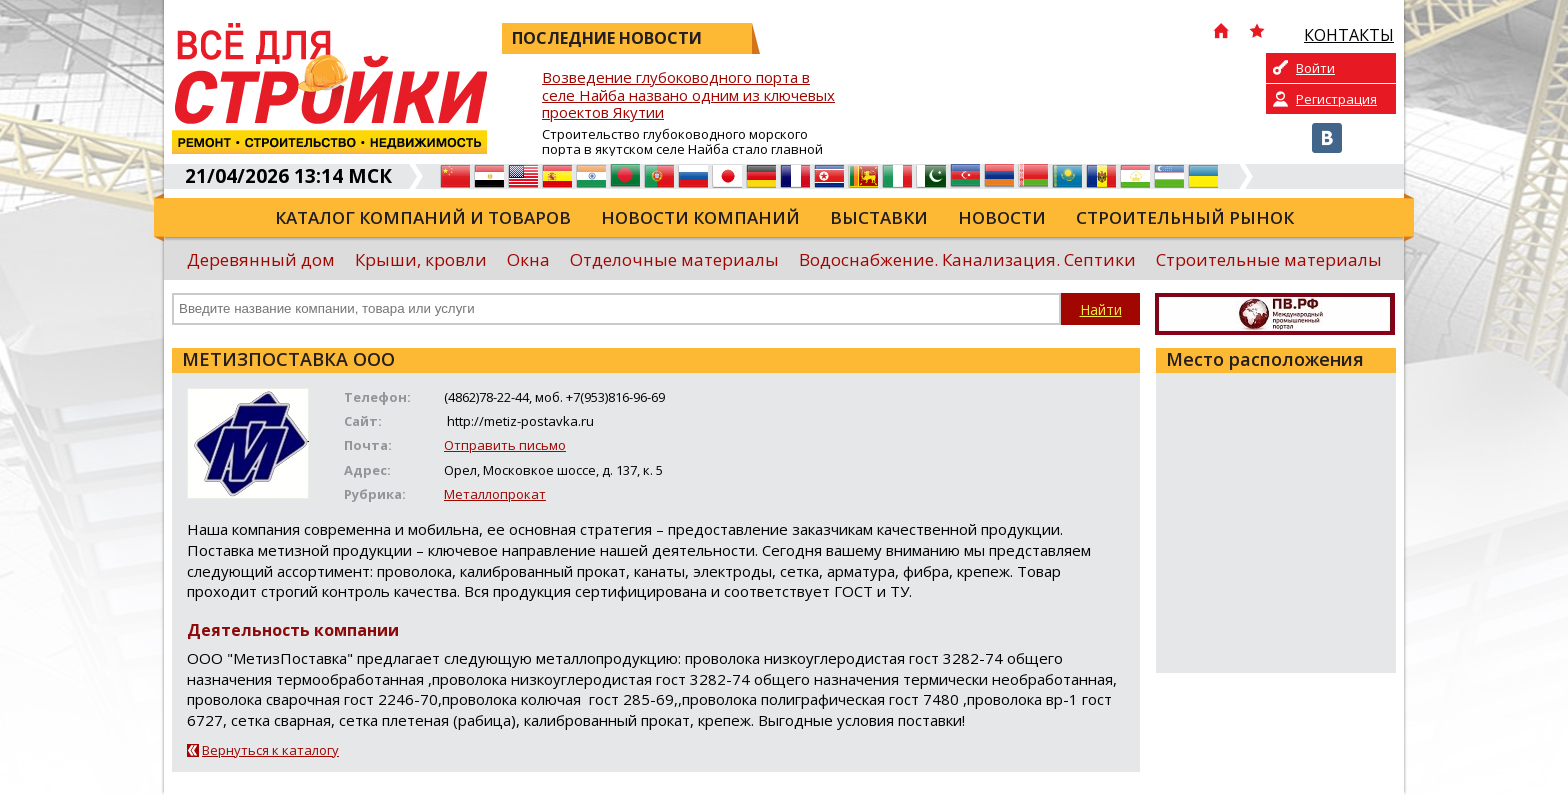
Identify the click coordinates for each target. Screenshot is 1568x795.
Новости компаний (700, 217)
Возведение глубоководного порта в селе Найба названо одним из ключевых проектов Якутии (688, 95)
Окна (528, 259)
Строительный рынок (1185, 217)
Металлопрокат (495, 494)
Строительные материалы (1269, 259)
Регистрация (1336, 99)
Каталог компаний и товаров (423, 217)
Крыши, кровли (421, 259)
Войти (1315, 68)
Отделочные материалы (674, 259)
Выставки (879, 217)
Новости (1002, 217)
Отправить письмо (505, 445)
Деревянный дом (261, 259)
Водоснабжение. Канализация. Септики (967, 259)
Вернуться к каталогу (270, 750)
